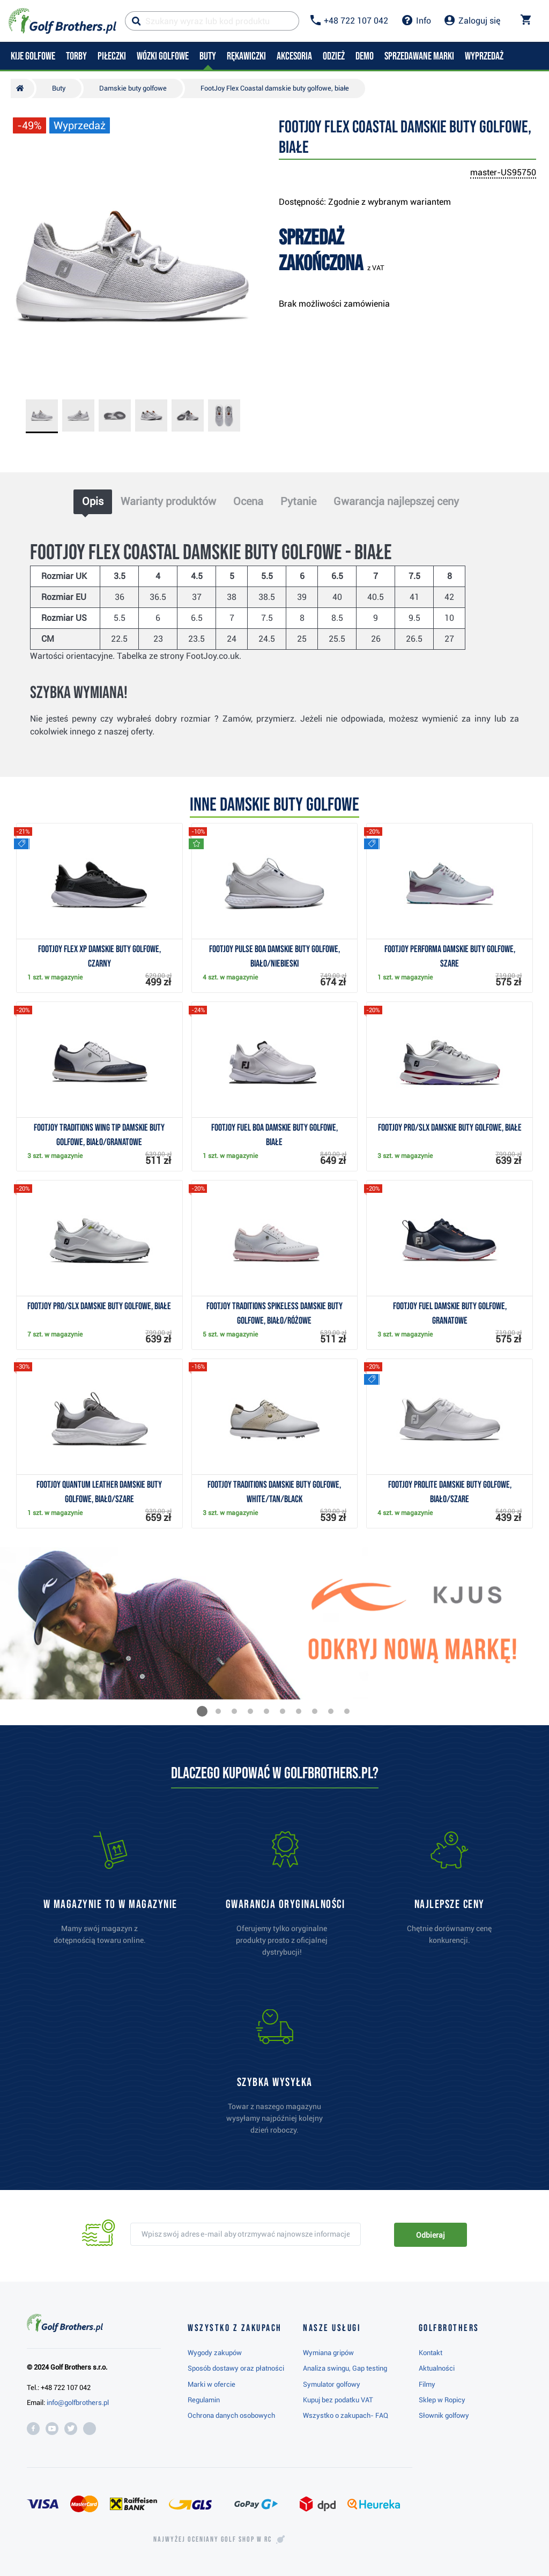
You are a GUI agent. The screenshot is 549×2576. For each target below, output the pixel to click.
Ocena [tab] (248, 501)
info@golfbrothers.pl (78, 2403)
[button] (202, 1711)
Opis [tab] (92, 501)
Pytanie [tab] (298, 501)
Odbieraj (430, 2235)
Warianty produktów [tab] (168, 501)
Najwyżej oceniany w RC (212, 2539)
